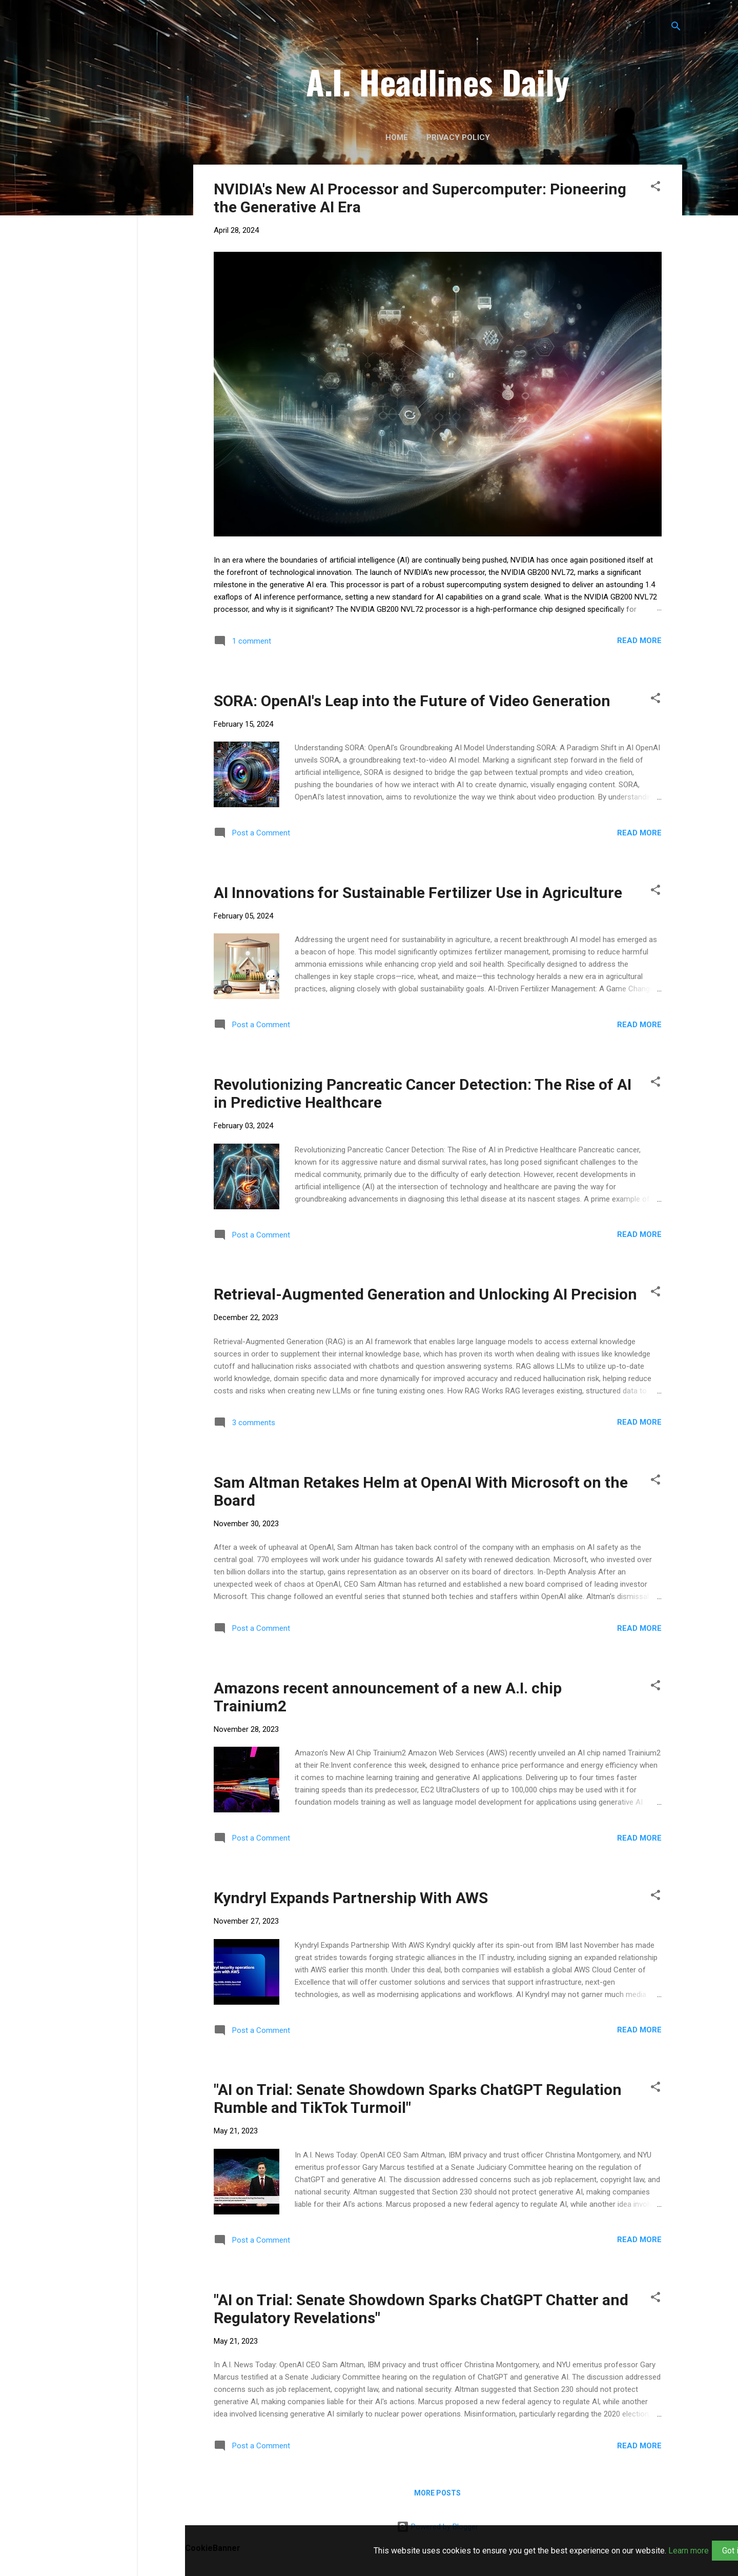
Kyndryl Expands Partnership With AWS (351, 1898)
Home (396, 137)
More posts (437, 2493)
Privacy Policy (458, 137)
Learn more (688, 2550)
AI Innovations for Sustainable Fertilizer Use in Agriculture (418, 893)
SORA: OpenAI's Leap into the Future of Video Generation (412, 701)
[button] (655, 188)
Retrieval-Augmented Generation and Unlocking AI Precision (425, 1294)
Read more (639, 640)
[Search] (676, 28)
